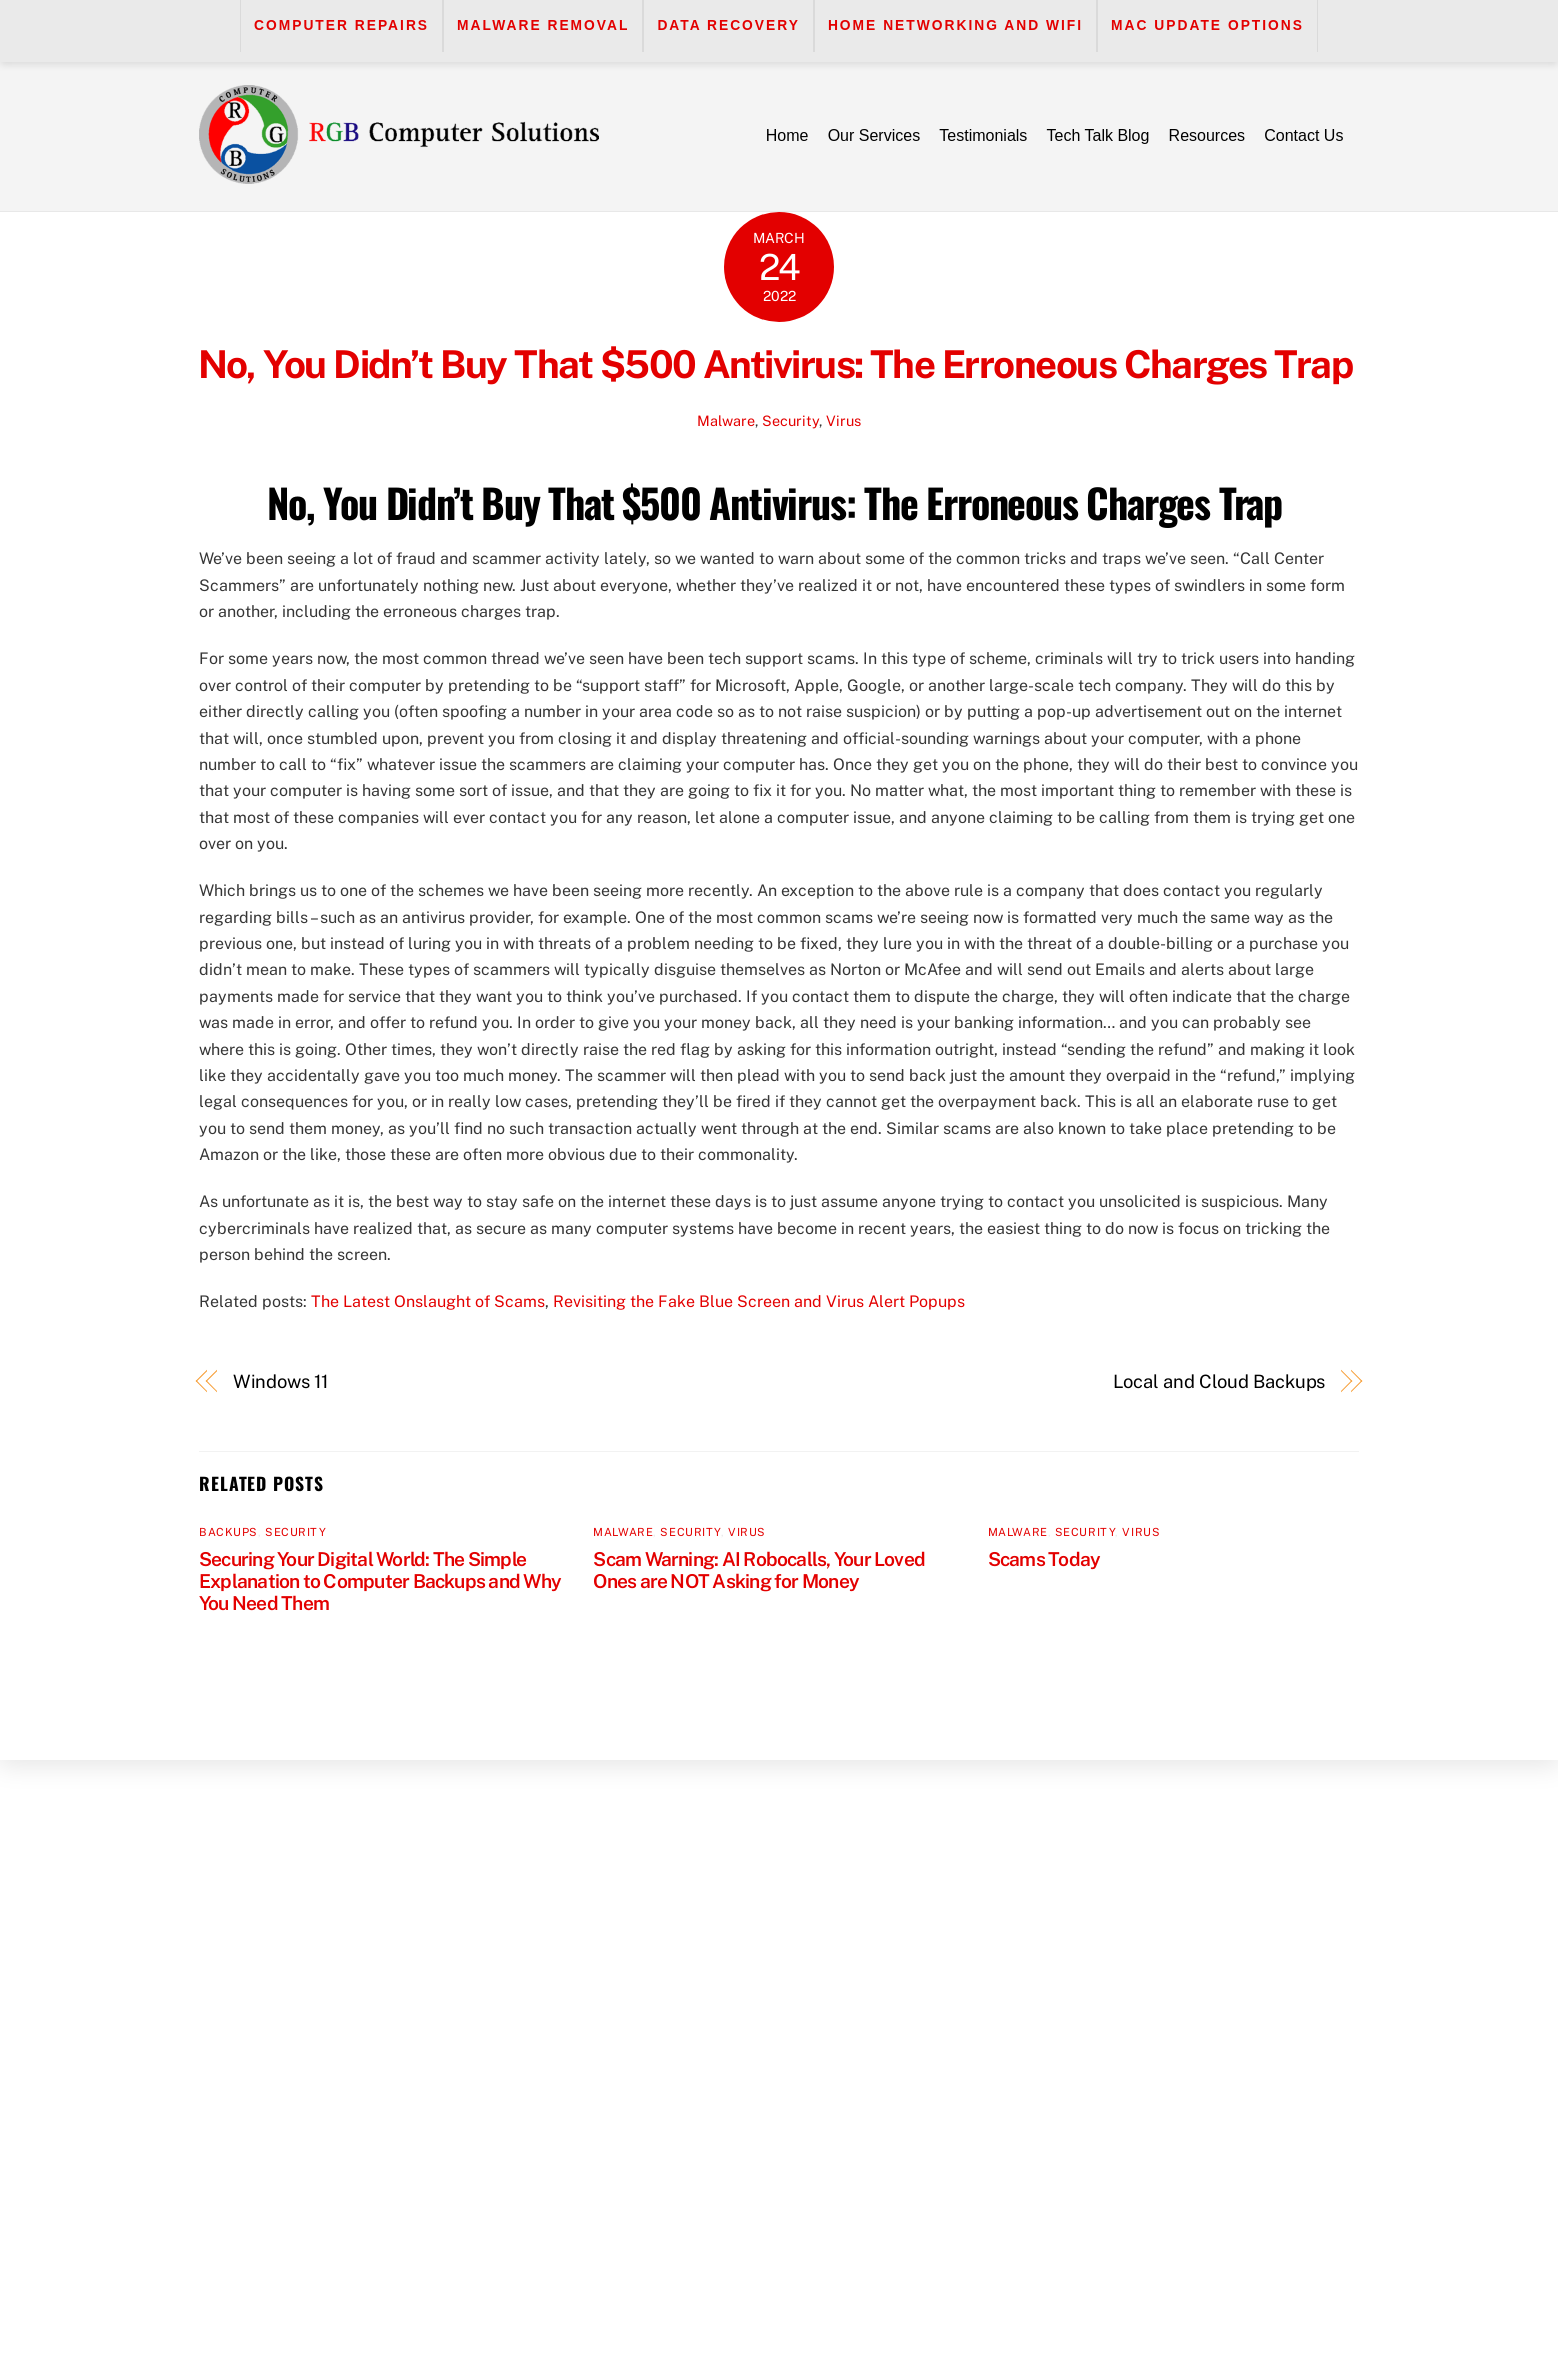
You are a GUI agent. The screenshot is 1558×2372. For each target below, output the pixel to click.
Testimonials (983, 135)
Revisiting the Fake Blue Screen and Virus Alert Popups (759, 1301)
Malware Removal (543, 25)
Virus (843, 420)
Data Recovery (728, 25)
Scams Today (1044, 1559)
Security (790, 420)
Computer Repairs (341, 25)
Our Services (874, 135)
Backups (228, 1532)
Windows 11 (280, 1381)
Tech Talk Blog (1098, 135)
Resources (1207, 135)
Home (787, 135)
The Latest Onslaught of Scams (428, 1301)
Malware (726, 420)
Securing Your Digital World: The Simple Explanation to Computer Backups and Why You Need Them (380, 1581)
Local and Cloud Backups (1219, 1381)
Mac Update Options (1207, 25)
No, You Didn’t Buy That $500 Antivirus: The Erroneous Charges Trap (778, 364)
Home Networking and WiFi (955, 25)
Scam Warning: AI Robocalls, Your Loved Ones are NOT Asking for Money (759, 1570)
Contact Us (1303, 135)
